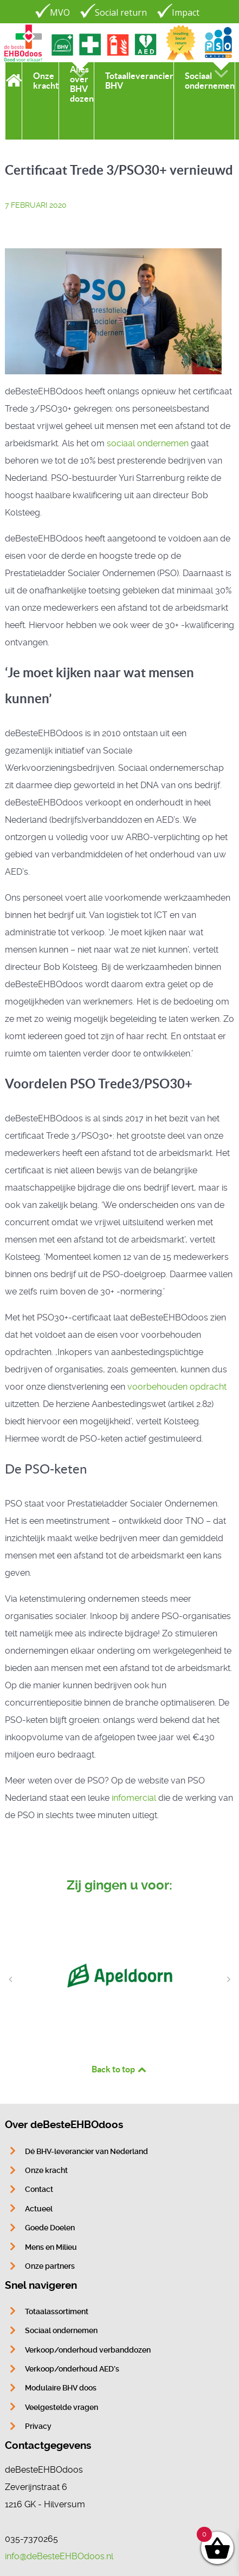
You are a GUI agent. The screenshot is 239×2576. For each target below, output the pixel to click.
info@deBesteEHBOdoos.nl (59, 2556)
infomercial (135, 1798)
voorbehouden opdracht (177, 1387)
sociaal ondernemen (148, 443)
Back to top (120, 2069)
